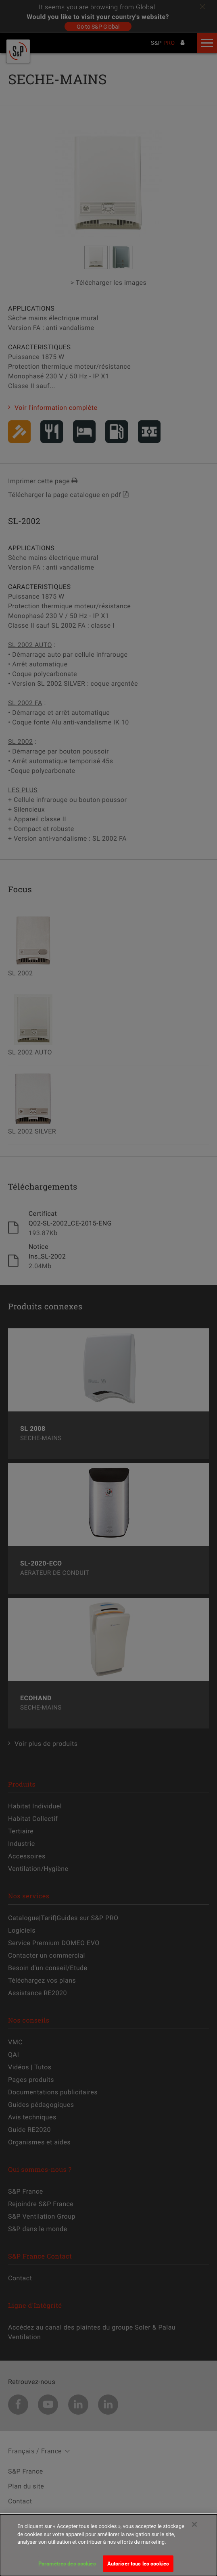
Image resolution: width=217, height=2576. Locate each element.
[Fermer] (194, 2529)
